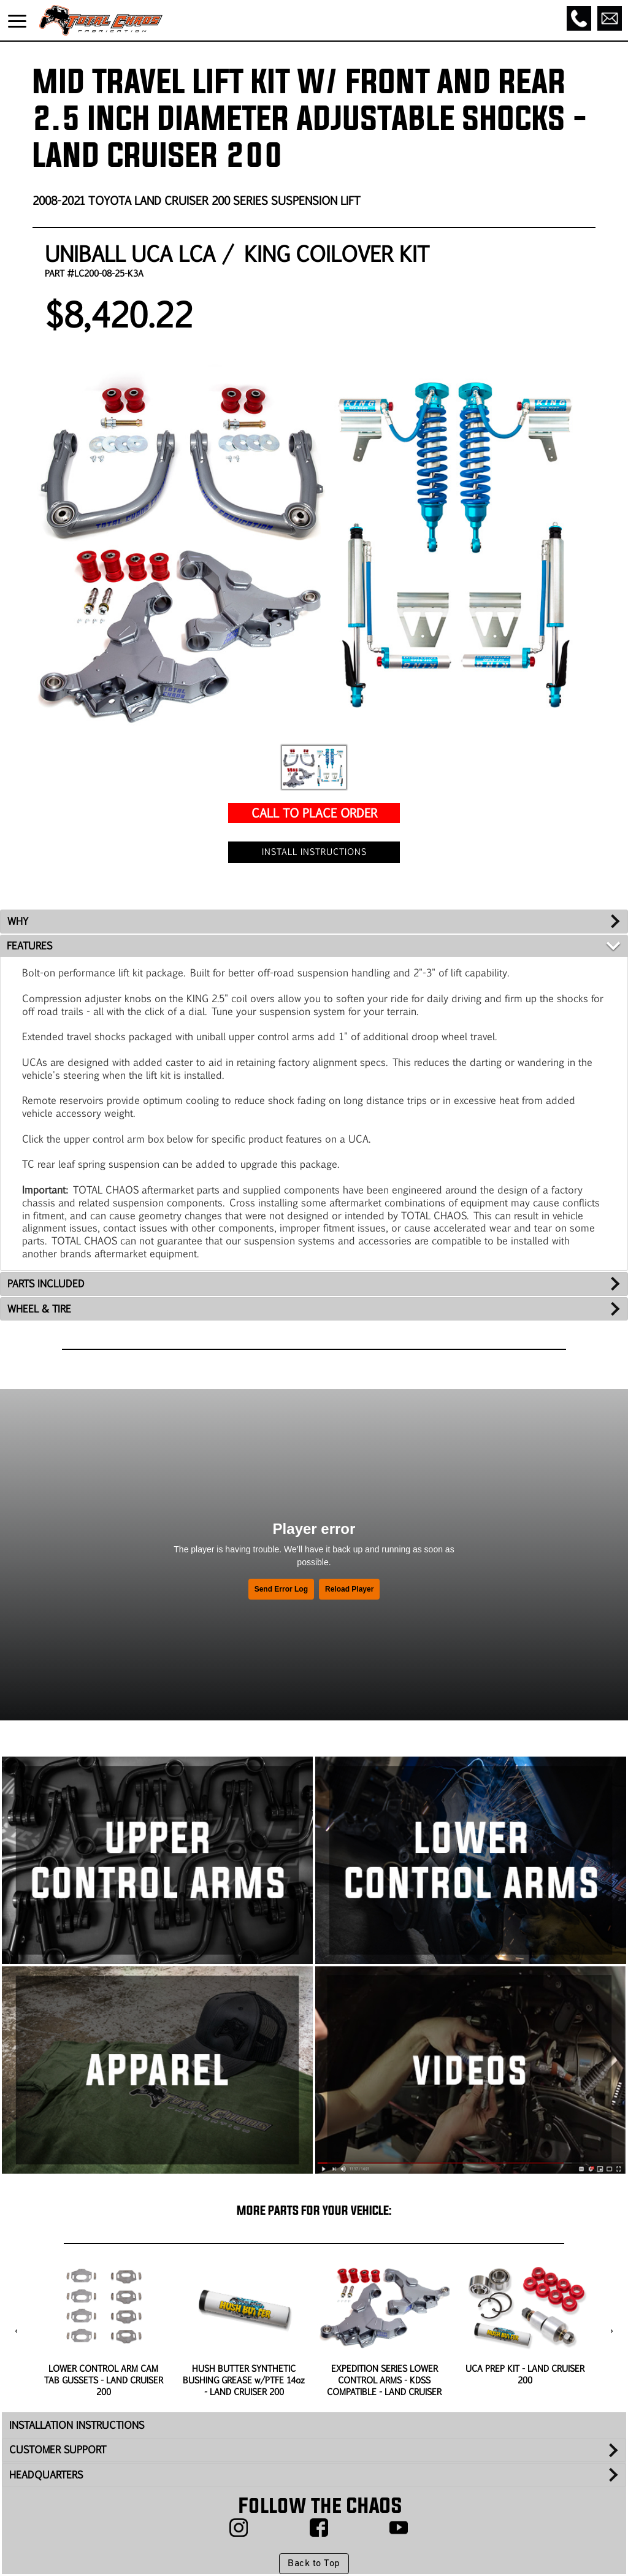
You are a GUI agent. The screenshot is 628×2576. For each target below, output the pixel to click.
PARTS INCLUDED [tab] (46, 1283)
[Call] (579, 18)
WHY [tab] (17, 920)
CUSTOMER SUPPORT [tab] (57, 2449)
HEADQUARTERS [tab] (46, 2474)
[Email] (609, 18)
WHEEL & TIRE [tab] (39, 1308)
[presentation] (16, 2331)
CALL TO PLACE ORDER (314, 812)
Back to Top (314, 2564)
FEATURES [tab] (29, 945)
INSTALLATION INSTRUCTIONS (76, 2424)
